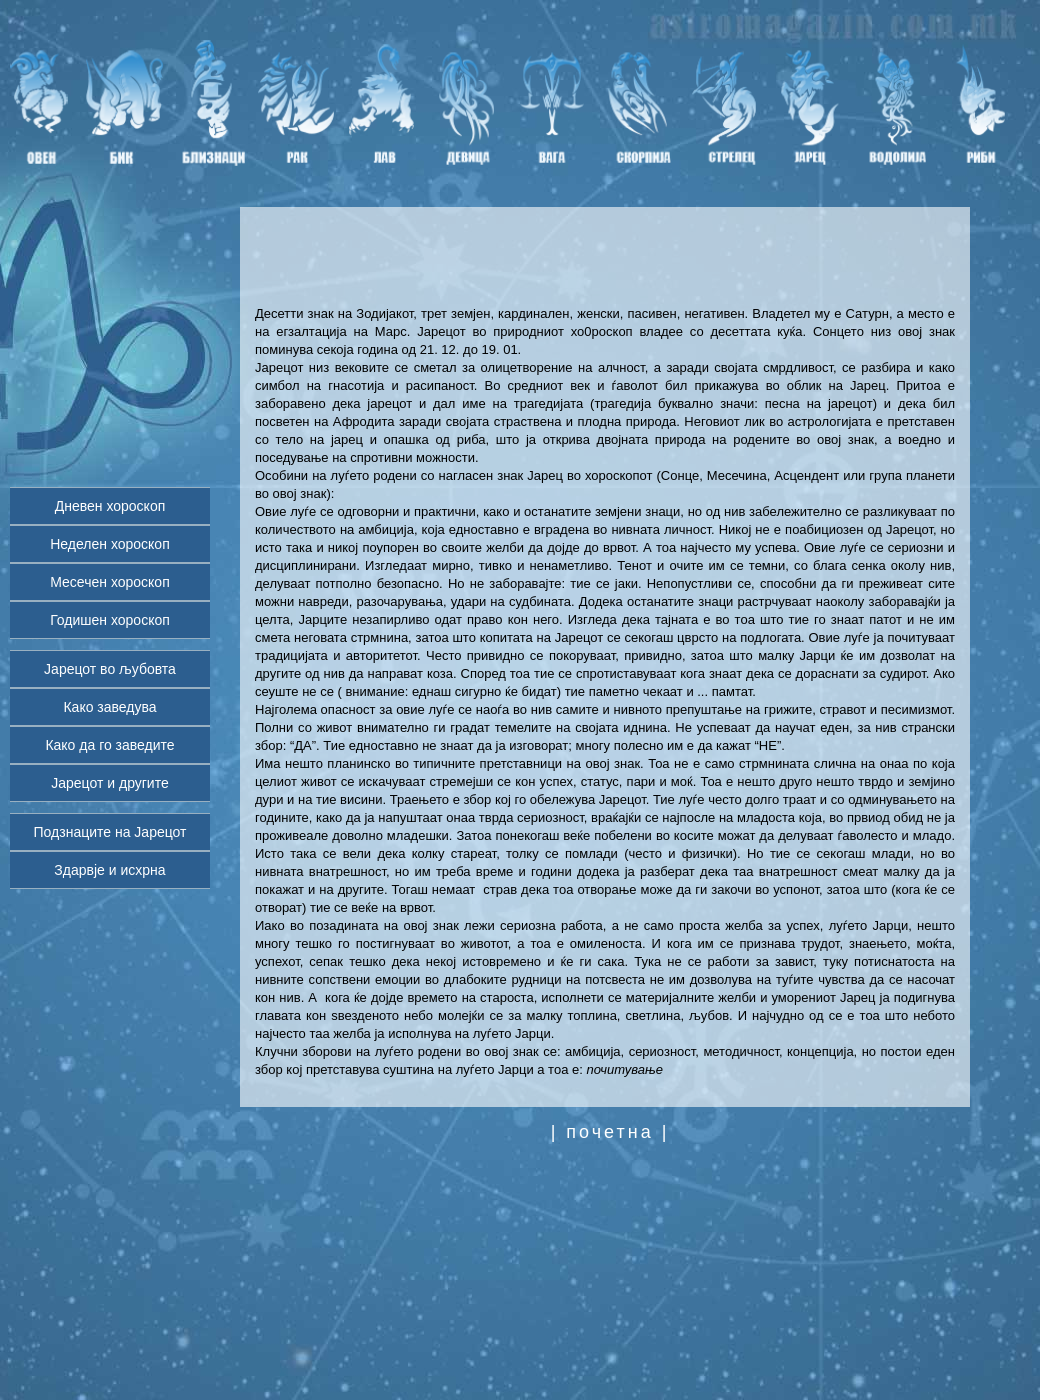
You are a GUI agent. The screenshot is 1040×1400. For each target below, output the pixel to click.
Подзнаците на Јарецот (110, 832)
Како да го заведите (109, 745)
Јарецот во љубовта (110, 669)
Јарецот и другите (109, 783)
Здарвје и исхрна (109, 870)
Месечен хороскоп (109, 582)
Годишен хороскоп (110, 620)
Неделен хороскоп (110, 544)
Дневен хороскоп (110, 506)
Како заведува (109, 707)
